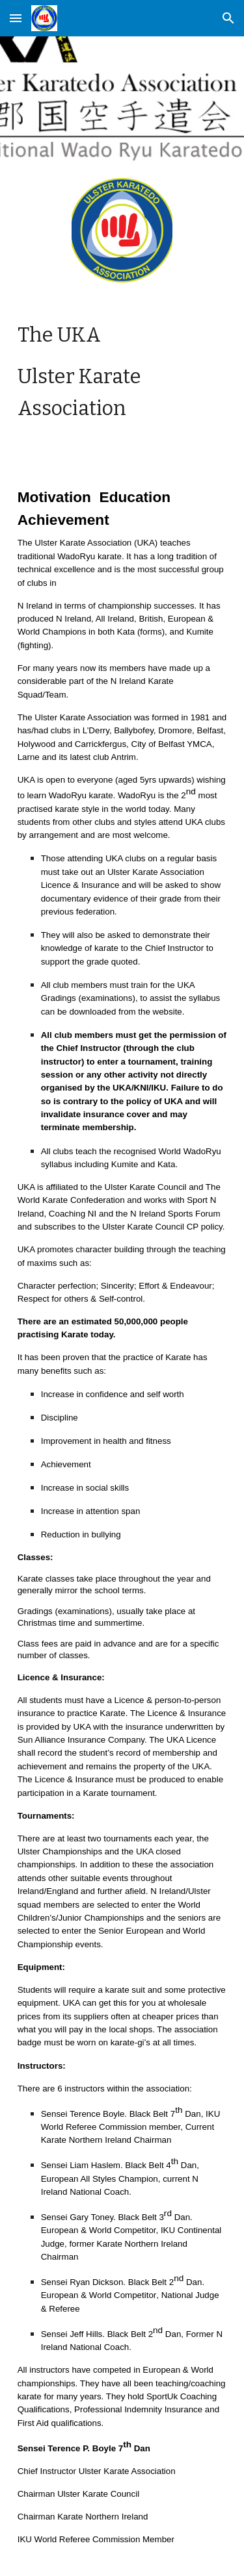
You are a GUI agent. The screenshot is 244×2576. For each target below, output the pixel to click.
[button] (15, 18)
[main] (122, 371)
